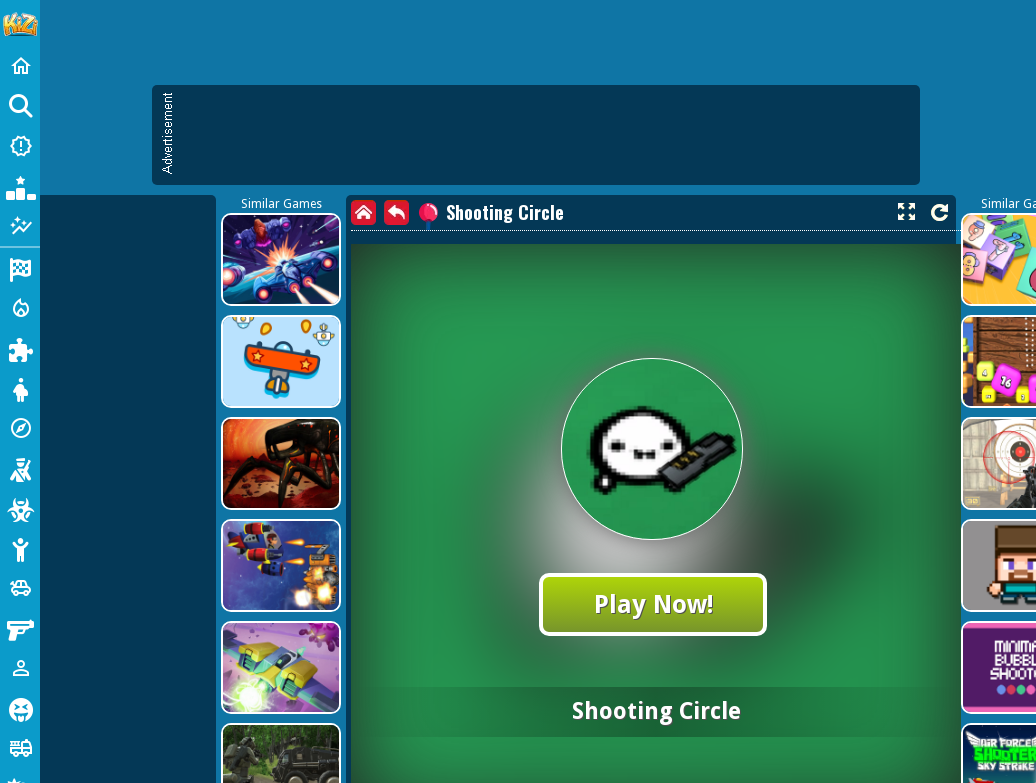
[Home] (20, 66)
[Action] (20, 308)
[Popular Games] (20, 186)
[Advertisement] (437, 230)
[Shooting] (20, 468)
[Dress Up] (20, 388)
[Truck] (20, 748)
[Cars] (20, 588)
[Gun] (20, 628)
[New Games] (20, 146)
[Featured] (20, 226)
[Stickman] (20, 548)
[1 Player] (20, 668)
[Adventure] (20, 428)
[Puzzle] (20, 348)
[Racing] (20, 268)
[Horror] (20, 708)
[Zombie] (20, 508)
